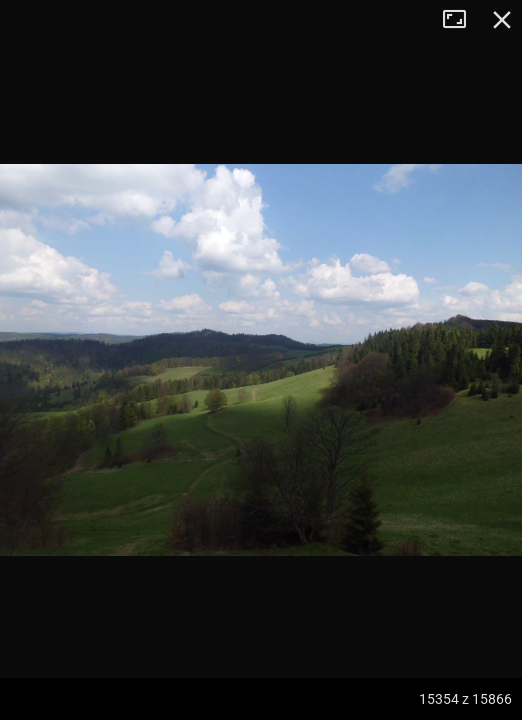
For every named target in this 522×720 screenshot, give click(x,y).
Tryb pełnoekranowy (462, 20)
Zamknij (502, 20)
